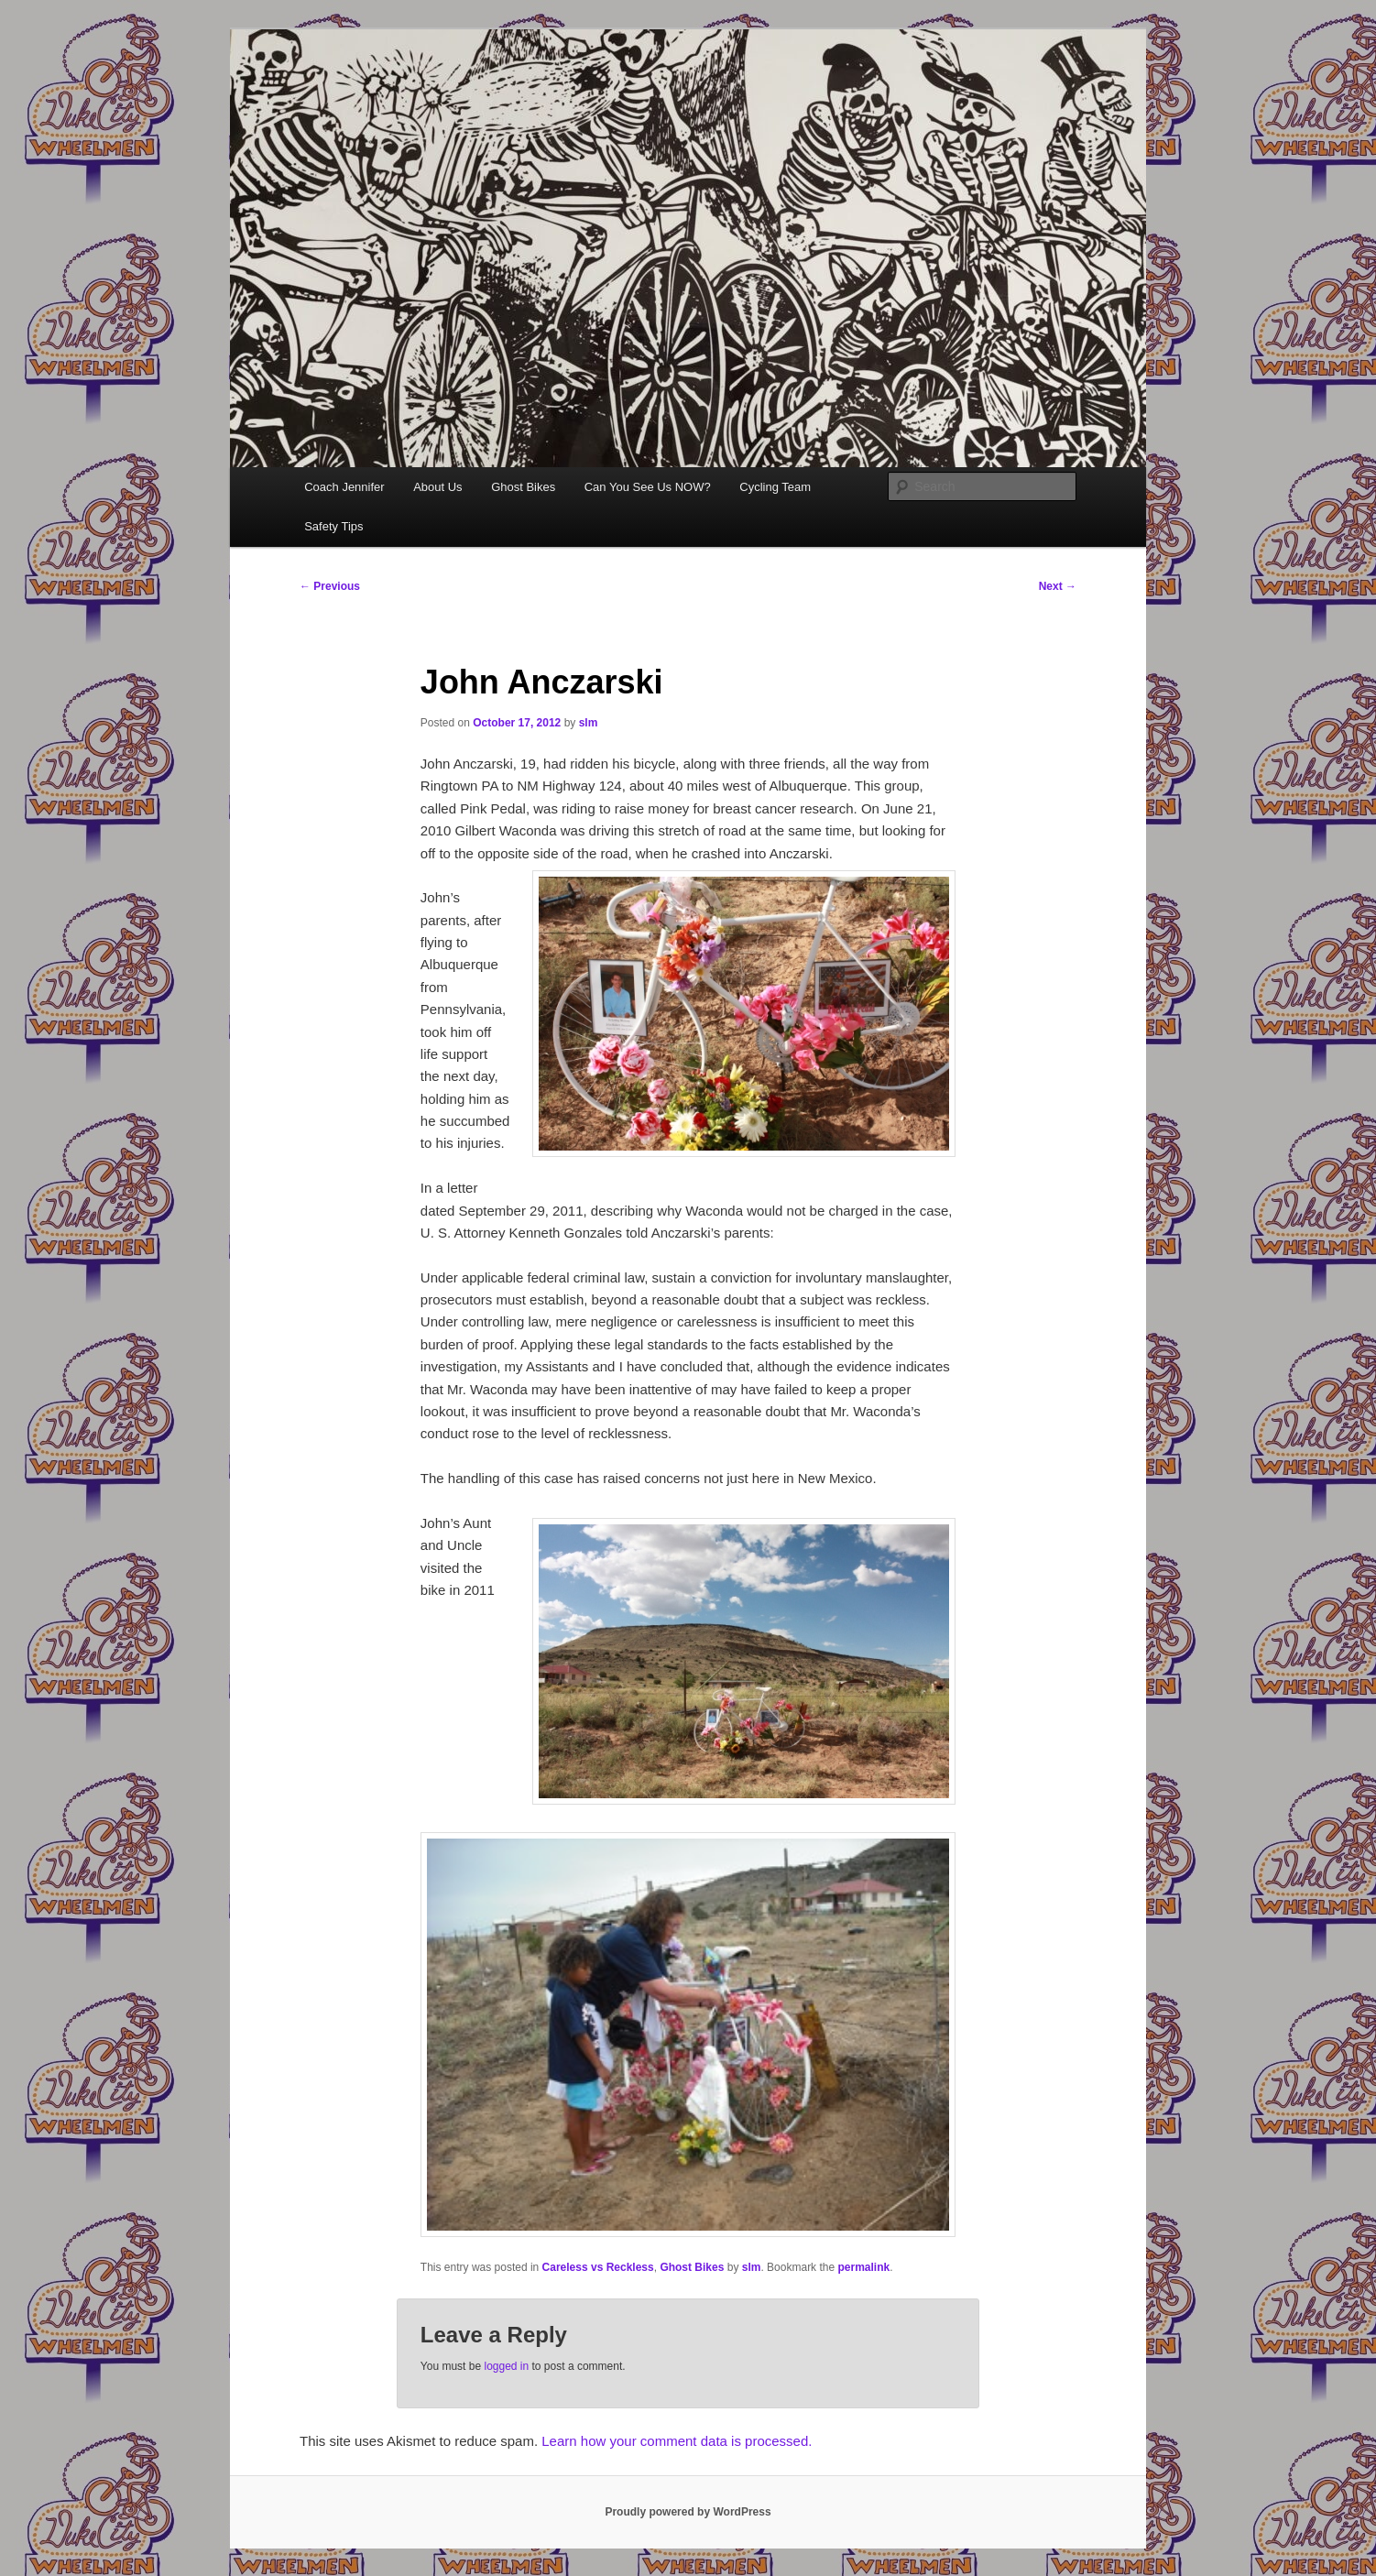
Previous (330, 586)
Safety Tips (333, 526)
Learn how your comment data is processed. (676, 2441)
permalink (863, 2267)
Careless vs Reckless (598, 2267)
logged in (506, 2366)
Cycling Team (775, 487)
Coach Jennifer (344, 487)
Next (1057, 586)
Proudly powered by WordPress (687, 2511)
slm (588, 722)
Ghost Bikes (523, 487)
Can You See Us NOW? (647, 487)
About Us (437, 487)
